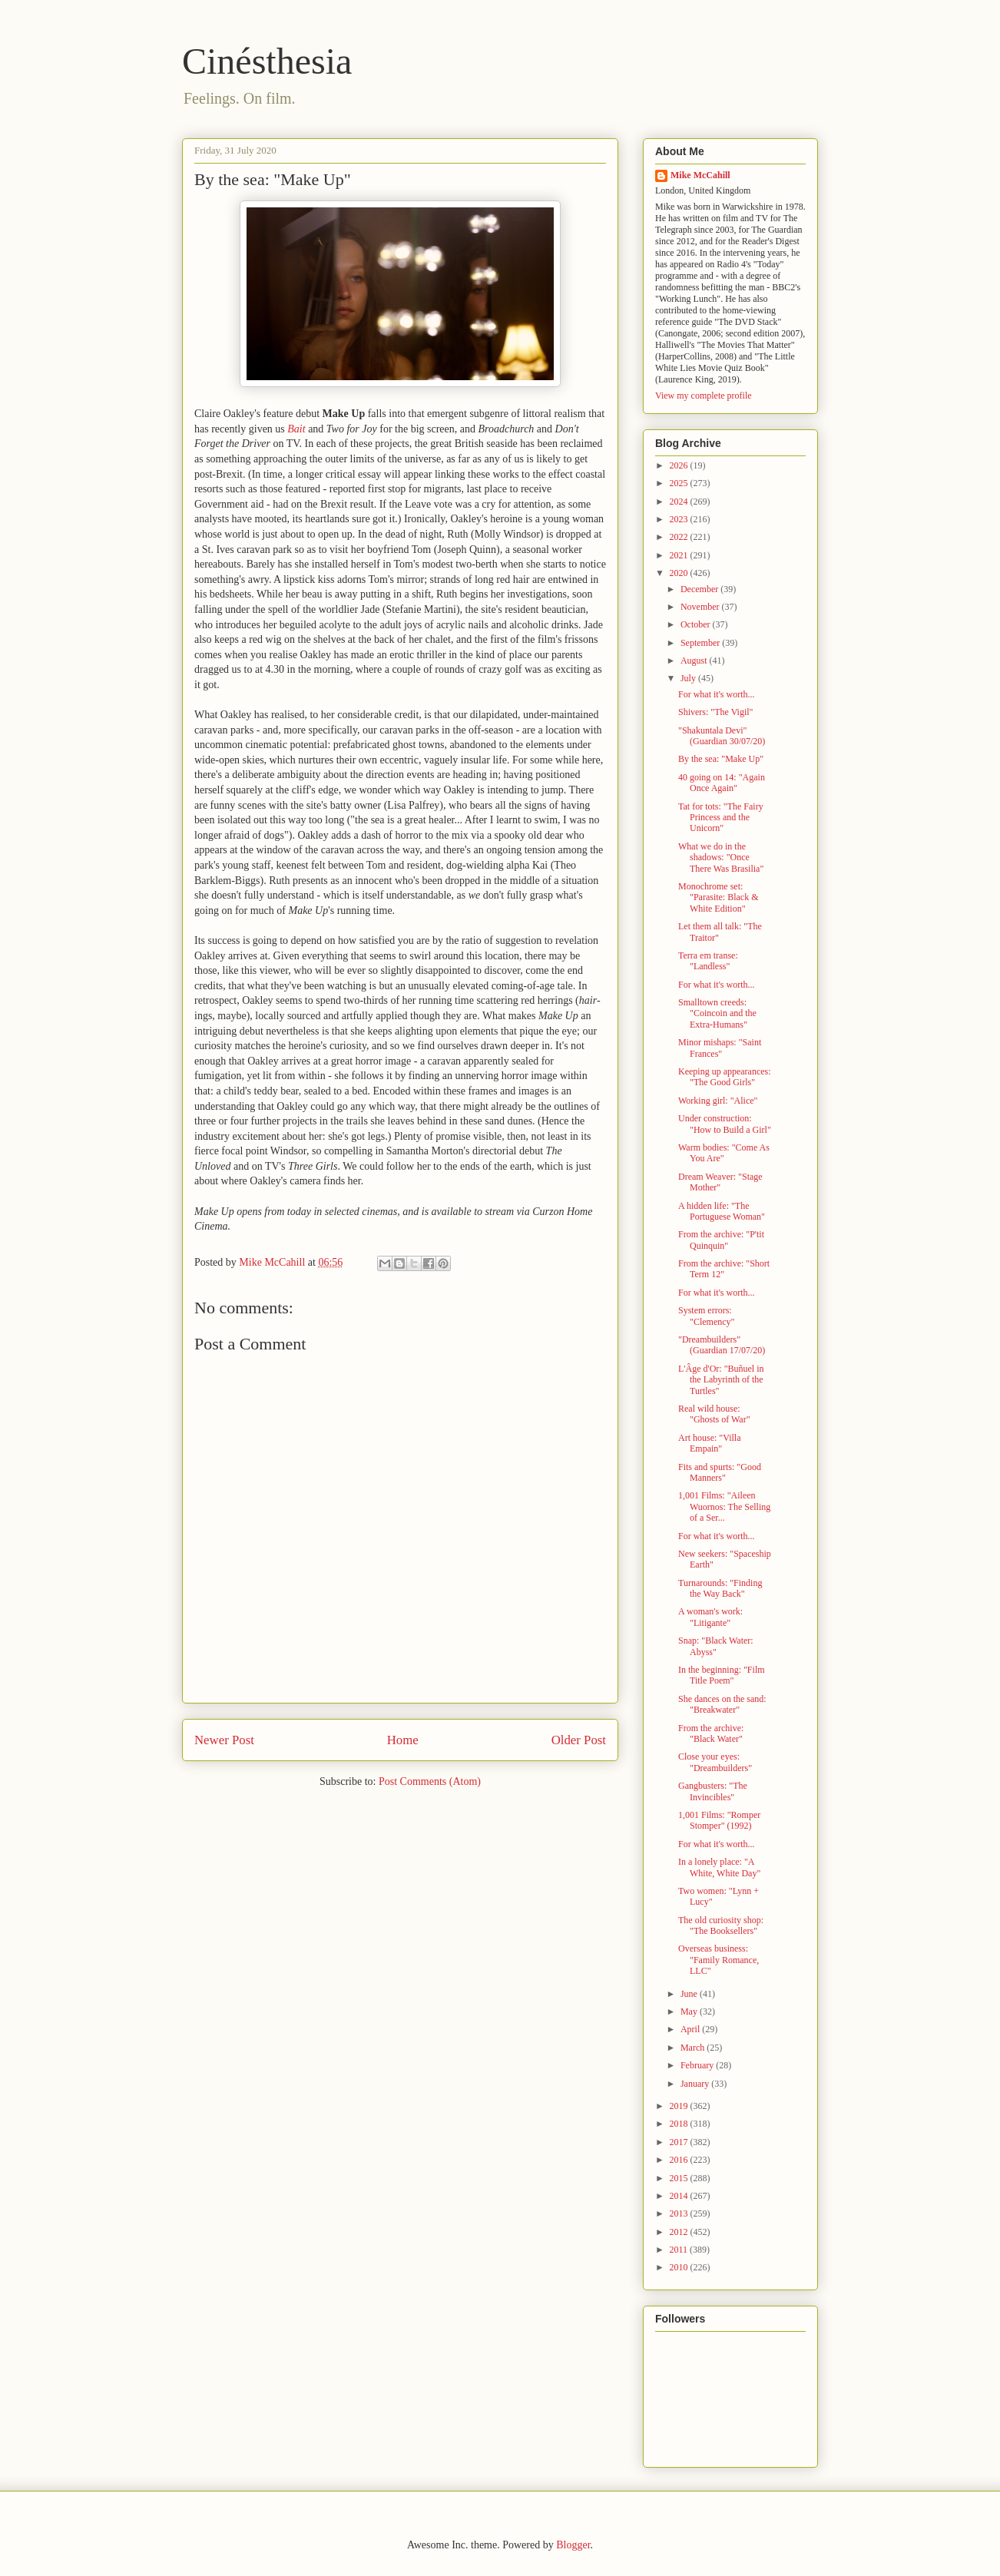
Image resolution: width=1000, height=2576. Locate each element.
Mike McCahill (700, 175)
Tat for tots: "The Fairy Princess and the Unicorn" (720, 817)
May (690, 2011)
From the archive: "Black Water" (710, 1733)
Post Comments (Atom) (430, 1781)
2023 (680, 519)
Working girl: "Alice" (717, 1100)
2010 (680, 2267)
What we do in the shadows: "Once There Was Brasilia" (720, 857)
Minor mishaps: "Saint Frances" (719, 1047)
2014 (680, 2195)
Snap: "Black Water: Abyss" (715, 1646)
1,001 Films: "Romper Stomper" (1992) (719, 1820)
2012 (680, 2232)
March (693, 2047)
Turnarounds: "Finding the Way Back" (720, 1588)
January (695, 2083)
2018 (680, 2123)
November (701, 606)
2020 (680, 573)
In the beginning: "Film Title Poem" (721, 1675)
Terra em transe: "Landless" (708, 961)
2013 (680, 2213)
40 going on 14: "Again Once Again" (721, 782)
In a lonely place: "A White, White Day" (719, 1867)
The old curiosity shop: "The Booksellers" (720, 1925)
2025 (680, 483)
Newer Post (224, 1740)
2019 (680, 2106)
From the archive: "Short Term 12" (724, 1269)
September (701, 642)
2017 (680, 2142)
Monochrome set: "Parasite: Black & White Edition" (718, 897)
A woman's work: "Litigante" (710, 1616)
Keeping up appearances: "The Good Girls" (724, 1077)
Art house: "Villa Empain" (709, 1443)
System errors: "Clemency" (706, 1315)
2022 (680, 536)
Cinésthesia (267, 61)
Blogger (573, 2545)
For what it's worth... (716, 694)
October (696, 624)
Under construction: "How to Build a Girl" (724, 1123)
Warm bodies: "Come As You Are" (724, 1153)
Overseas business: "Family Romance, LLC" (718, 1959)
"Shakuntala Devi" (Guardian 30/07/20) (721, 736)
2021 (680, 555)
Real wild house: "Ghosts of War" (714, 1414)
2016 (680, 2159)
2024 (680, 501)
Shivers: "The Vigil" (715, 712)
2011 (680, 2249)
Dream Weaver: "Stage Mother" (720, 1182)
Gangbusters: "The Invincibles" (712, 1791)
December (700, 589)
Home (403, 1740)
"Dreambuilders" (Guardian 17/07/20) (721, 1345)
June (690, 1993)
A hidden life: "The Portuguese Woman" (721, 1211)
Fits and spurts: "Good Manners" (719, 1472)
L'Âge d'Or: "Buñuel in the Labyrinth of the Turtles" (721, 1379)
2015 (680, 2178)
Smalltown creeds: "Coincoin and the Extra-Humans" (717, 1013)
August (695, 660)
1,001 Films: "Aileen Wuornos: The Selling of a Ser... (724, 1506)
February (698, 2065)
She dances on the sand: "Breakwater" (722, 1704)
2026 (680, 465)
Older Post (578, 1740)
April (691, 2029)
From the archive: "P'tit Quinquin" (721, 1239)
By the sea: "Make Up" (720, 758)
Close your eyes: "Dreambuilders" (715, 1762)
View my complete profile (703, 395)
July (689, 678)
